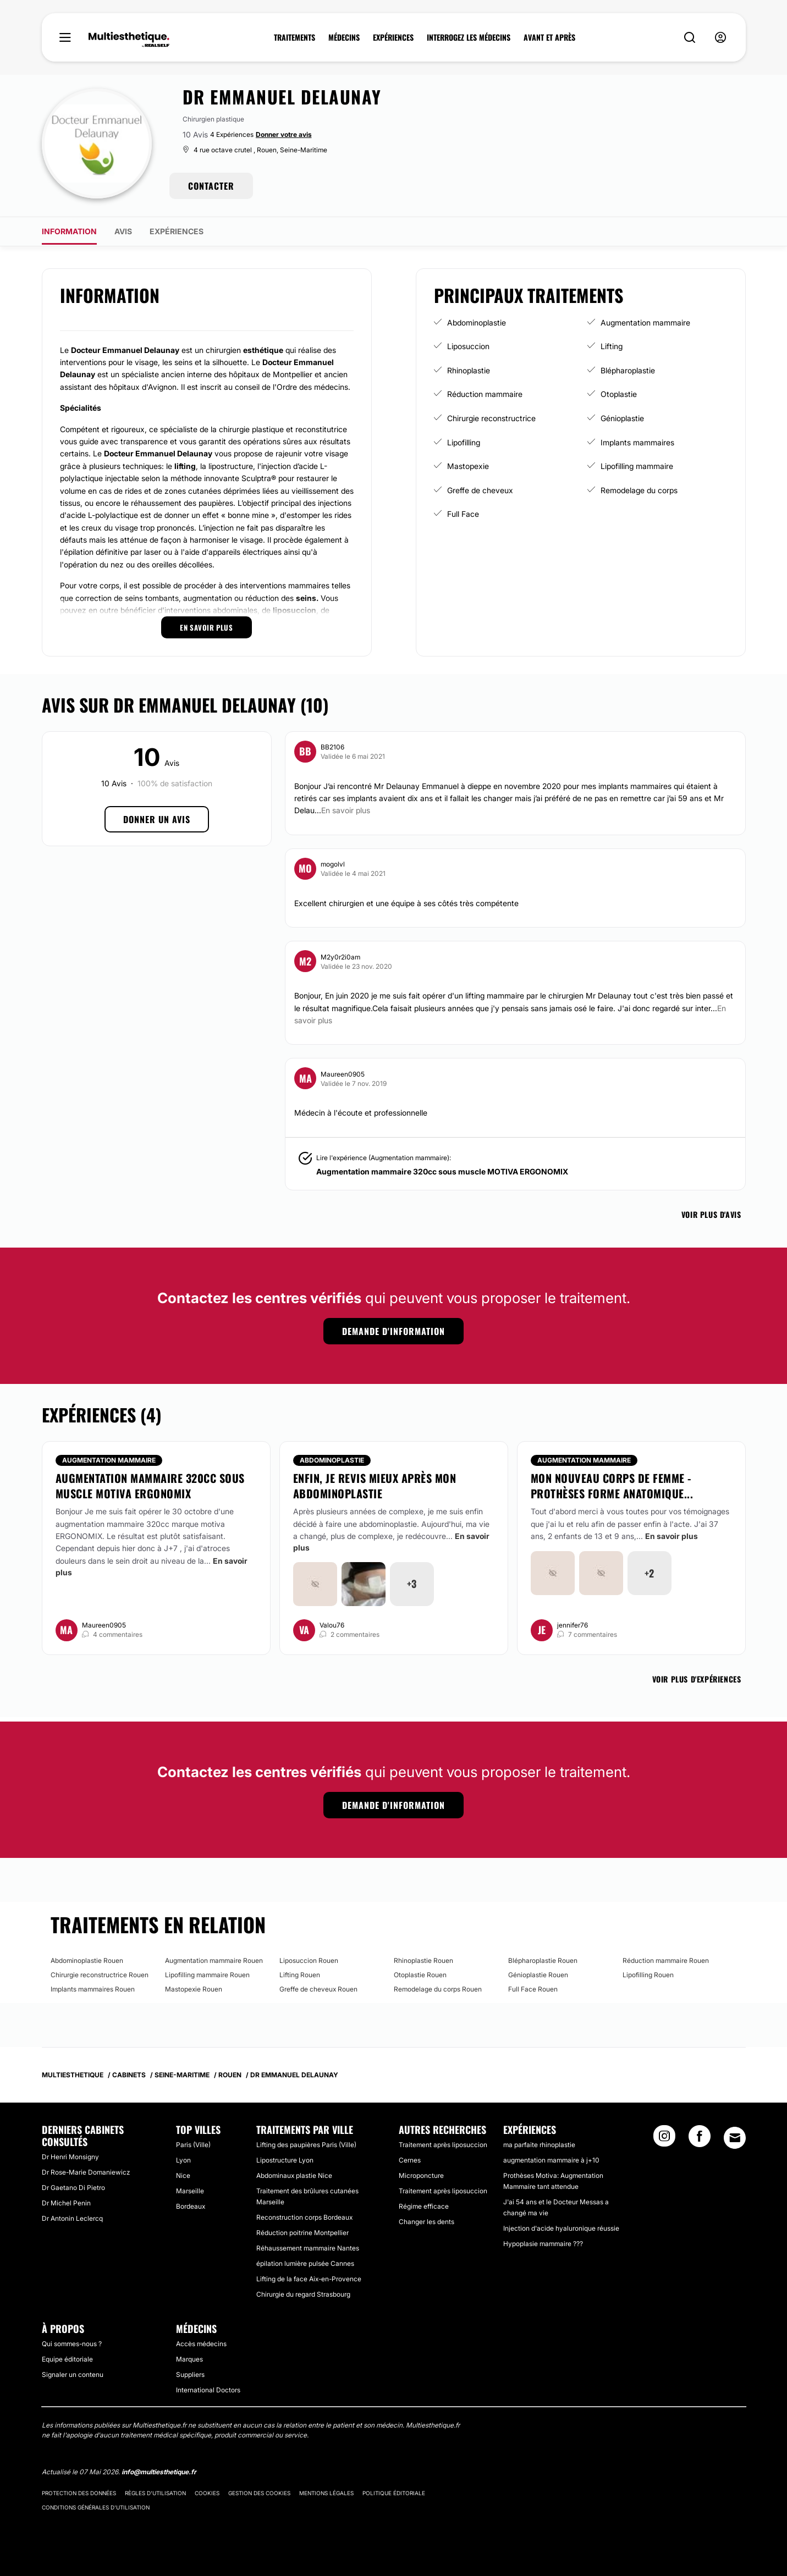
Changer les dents (426, 2222)
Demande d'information (393, 1331)
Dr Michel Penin (66, 2203)
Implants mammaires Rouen (93, 1989)
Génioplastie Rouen (538, 1975)
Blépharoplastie (628, 370)
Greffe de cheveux (480, 490)
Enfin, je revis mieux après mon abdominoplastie (374, 1486)
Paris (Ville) (193, 2145)
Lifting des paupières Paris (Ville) (306, 2145)
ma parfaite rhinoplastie (539, 2145)
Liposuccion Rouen (308, 1960)
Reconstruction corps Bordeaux (304, 2217)
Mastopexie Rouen (193, 1989)
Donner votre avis (284, 134)
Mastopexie (468, 466)
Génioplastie (622, 418)
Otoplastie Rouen (420, 1975)
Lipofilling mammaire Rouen (207, 1975)
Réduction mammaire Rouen (666, 1960)
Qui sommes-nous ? (72, 2344)
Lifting (612, 346)
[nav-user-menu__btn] (720, 37)
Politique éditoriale (393, 2493)
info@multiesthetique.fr (159, 2472)
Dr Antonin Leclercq (72, 2218)
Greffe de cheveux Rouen (318, 1989)
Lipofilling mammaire (637, 466)
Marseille (190, 2191)
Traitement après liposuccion (443, 2145)
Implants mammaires (637, 442)
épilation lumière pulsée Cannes (305, 2263)
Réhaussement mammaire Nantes (307, 2248)
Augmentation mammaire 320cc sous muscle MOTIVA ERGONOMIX (442, 1171)
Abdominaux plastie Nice (294, 2175)
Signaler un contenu (72, 2374)
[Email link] (735, 2138)
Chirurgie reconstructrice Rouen (99, 1975)
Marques (189, 2359)
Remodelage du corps (639, 490)
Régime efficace (424, 2206)
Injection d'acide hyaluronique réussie (561, 2228)
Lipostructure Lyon (284, 2160)
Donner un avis (156, 819)
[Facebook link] (700, 2139)
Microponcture (421, 2175)
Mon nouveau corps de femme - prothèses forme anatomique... (612, 1486)
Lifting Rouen (299, 1975)
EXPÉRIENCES (393, 37)
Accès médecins (201, 2344)
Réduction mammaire (484, 394)
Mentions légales (326, 2493)
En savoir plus (671, 1536)
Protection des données (79, 2493)
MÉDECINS (344, 37)
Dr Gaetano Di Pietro (73, 2187)
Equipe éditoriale (67, 2359)
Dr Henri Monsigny (70, 2157)
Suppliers (190, 2374)
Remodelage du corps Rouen (438, 1989)
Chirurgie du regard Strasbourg (303, 2294)
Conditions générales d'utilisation (96, 2507)
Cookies (207, 2493)
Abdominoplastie (476, 322)
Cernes (410, 2160)
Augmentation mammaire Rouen (214, 1960)
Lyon (183, 2160)
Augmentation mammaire (645, 322)
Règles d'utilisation (155, 2493)
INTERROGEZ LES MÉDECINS (468, 37)
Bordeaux (190, 2206)
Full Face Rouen (533, 1989)
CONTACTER (211, 185)
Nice (183, 2175)
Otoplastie (619, 394)
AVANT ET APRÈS (549, 37)
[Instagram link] (664, 2139)
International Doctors (208, 2390)
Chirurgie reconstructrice (491, 418)
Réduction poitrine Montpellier (302, 2233)
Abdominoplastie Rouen (87, 1960)
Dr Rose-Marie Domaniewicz (86, 2172)
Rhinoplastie (468, 370)
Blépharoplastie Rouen (542, 1960)
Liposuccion (468, 346)
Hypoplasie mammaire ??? (543, 2243)
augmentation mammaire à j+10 (551, 2160)
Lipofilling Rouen (648, 1975)
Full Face (463, 513)
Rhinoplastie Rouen (423, 1960)
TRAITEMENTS (294, 37)
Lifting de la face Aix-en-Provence (308, 2279)
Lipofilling (463, 442)
